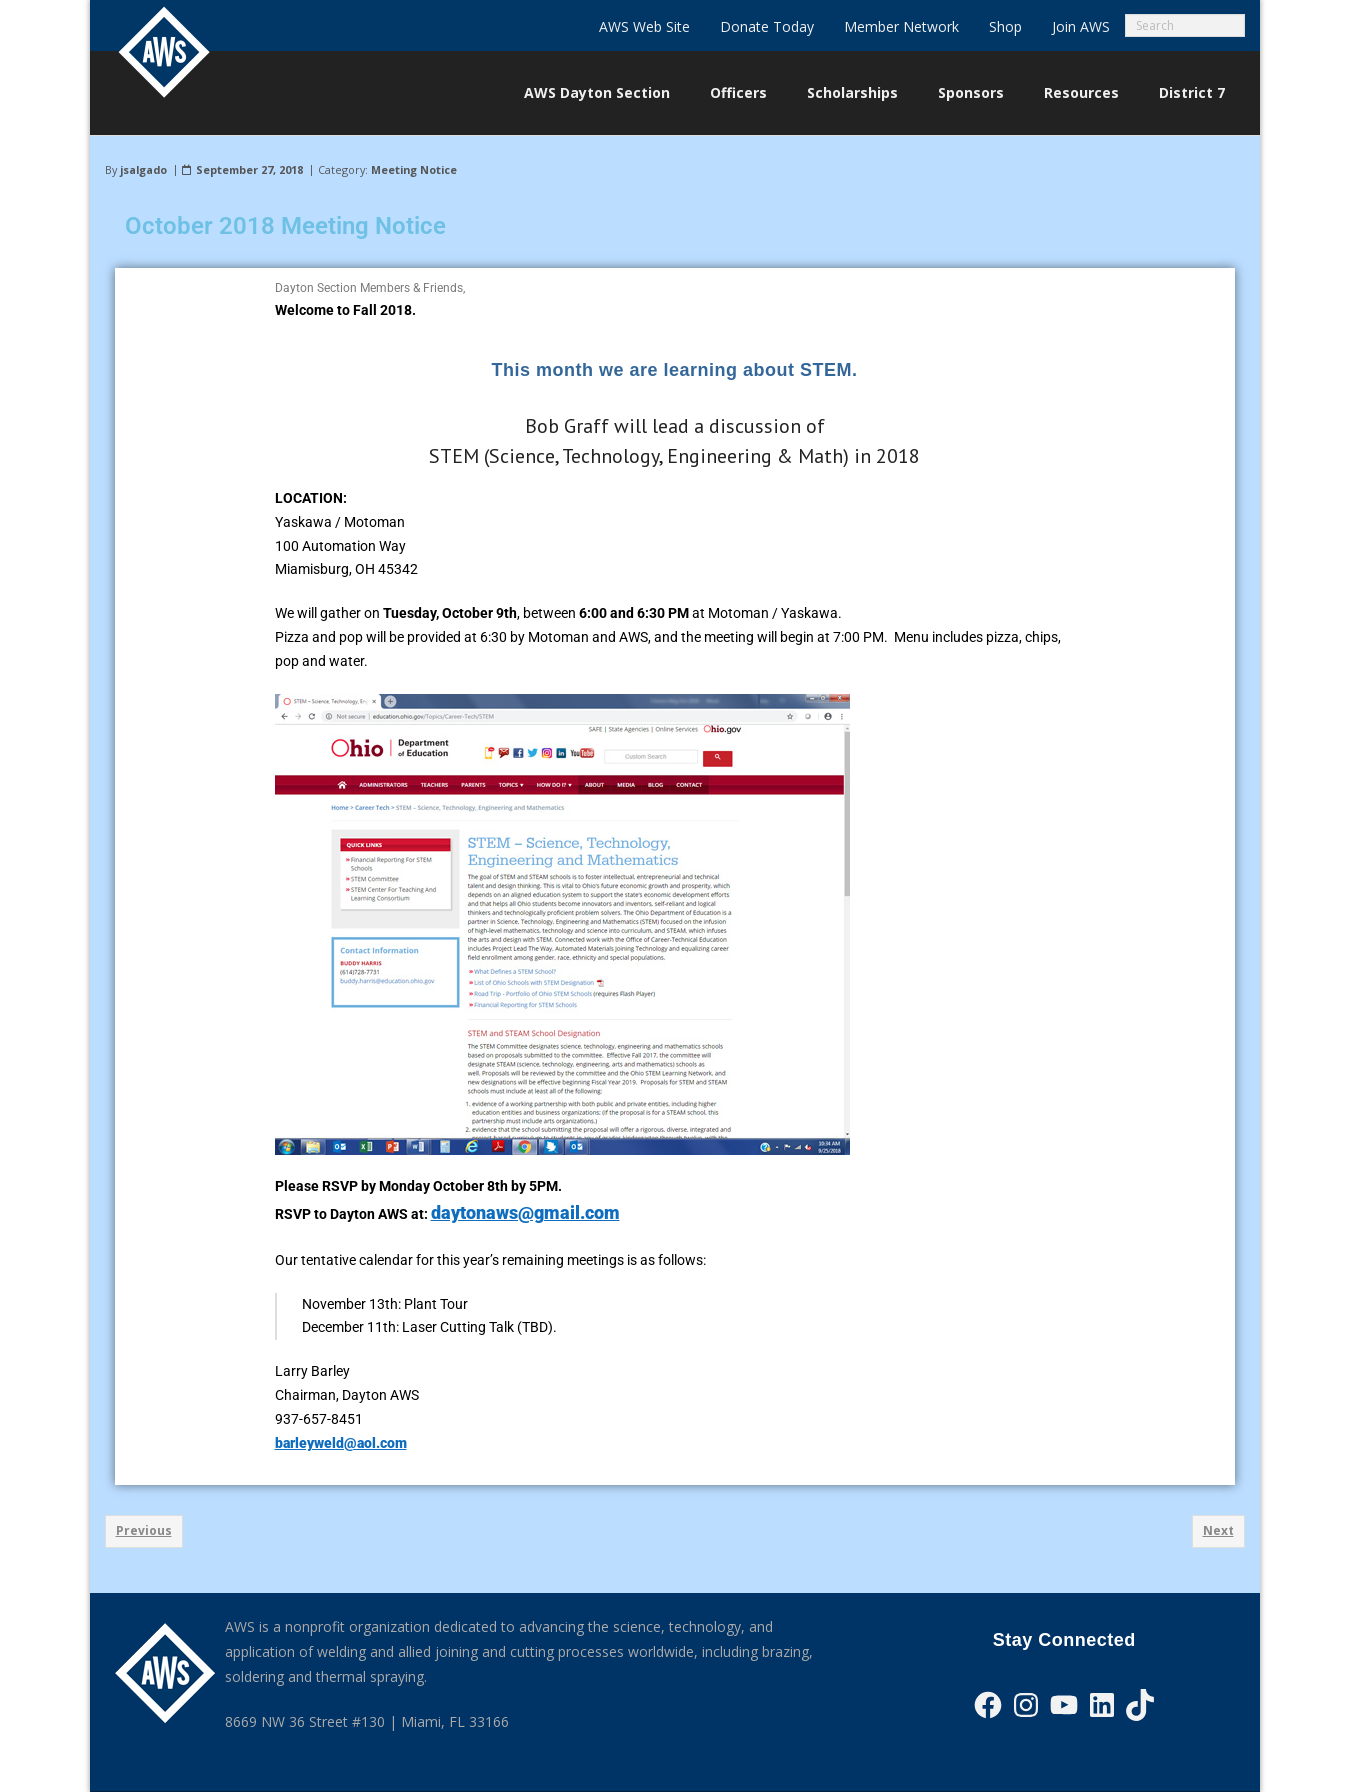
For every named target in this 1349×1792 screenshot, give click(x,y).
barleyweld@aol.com (341, 1443)
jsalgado (143, 169)
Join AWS (1081, 26)
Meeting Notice (414, 169)
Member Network (901, 26)
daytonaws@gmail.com (525, 1212)
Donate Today (767, 26)
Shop (1005, 26)
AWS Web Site (644, 26)
